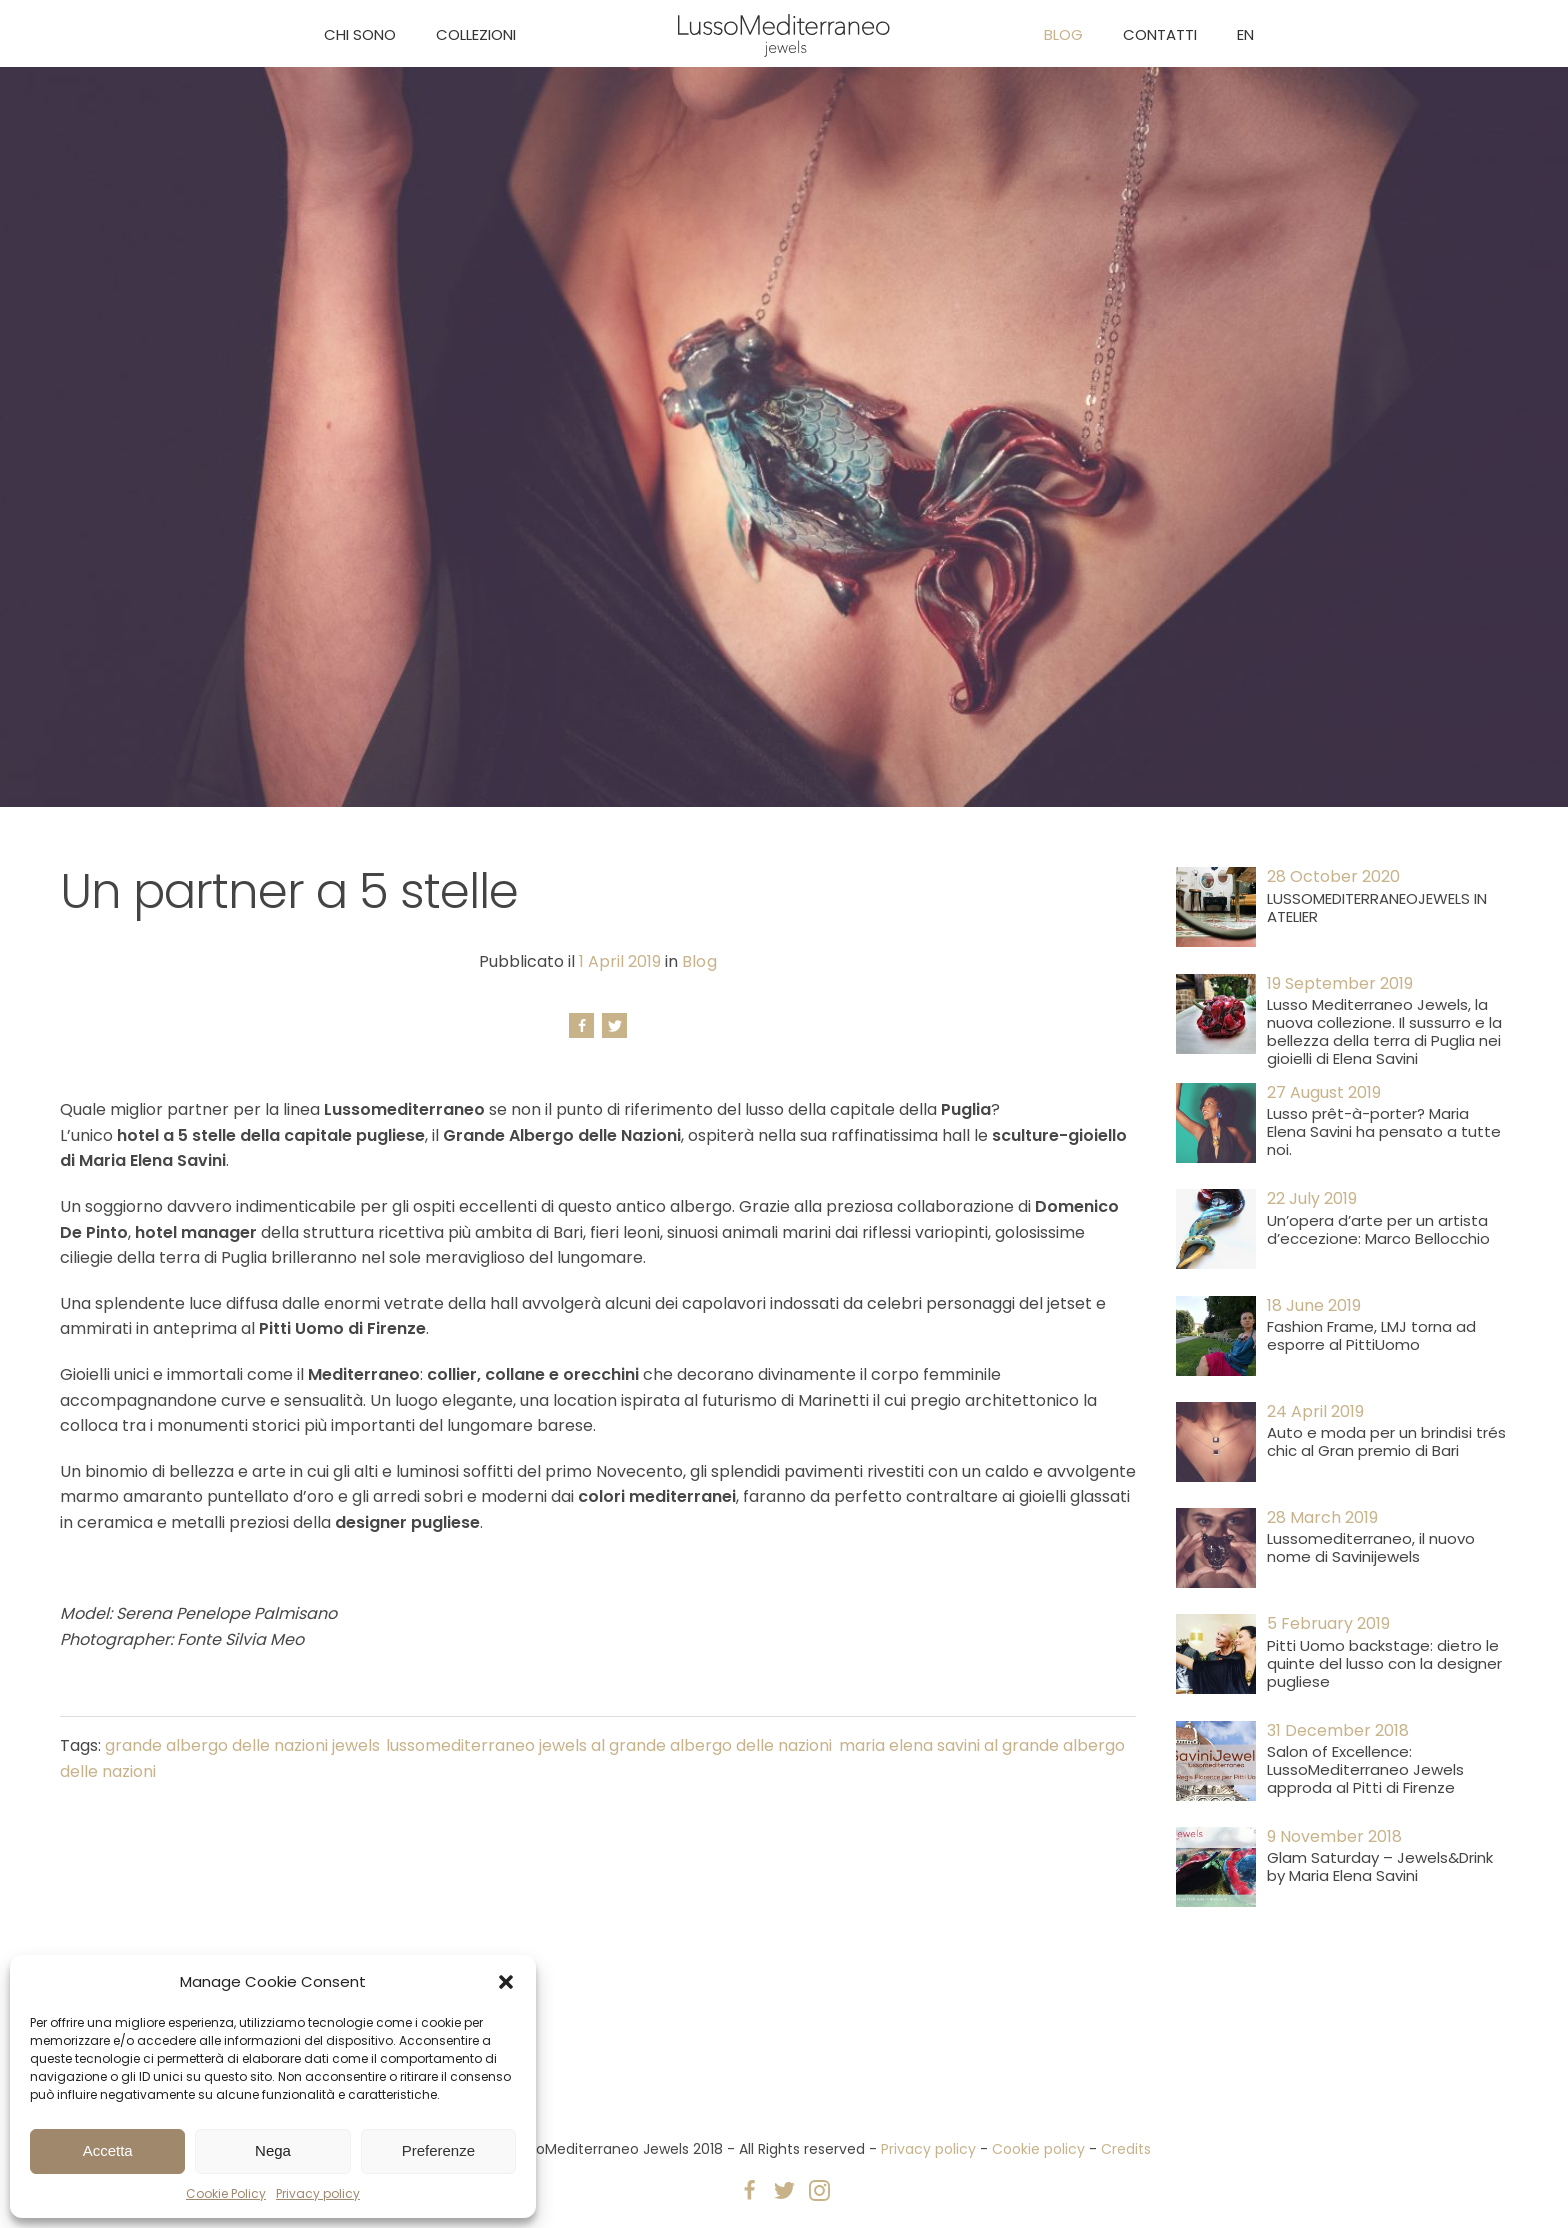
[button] (506, 1982)
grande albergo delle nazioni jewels (242, 1745)
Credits (1126, 2149)
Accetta (108, 2150)
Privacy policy (318, 2193)
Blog (1063, 34)
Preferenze (438, 2150)
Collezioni (476, 34)
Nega (273, 2150)
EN (1245, 34)
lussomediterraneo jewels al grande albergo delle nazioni (609, 1745)
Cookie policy (1038, 2149)
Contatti (1160, 34)
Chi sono (360, 34)
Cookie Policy (226, 2193)
